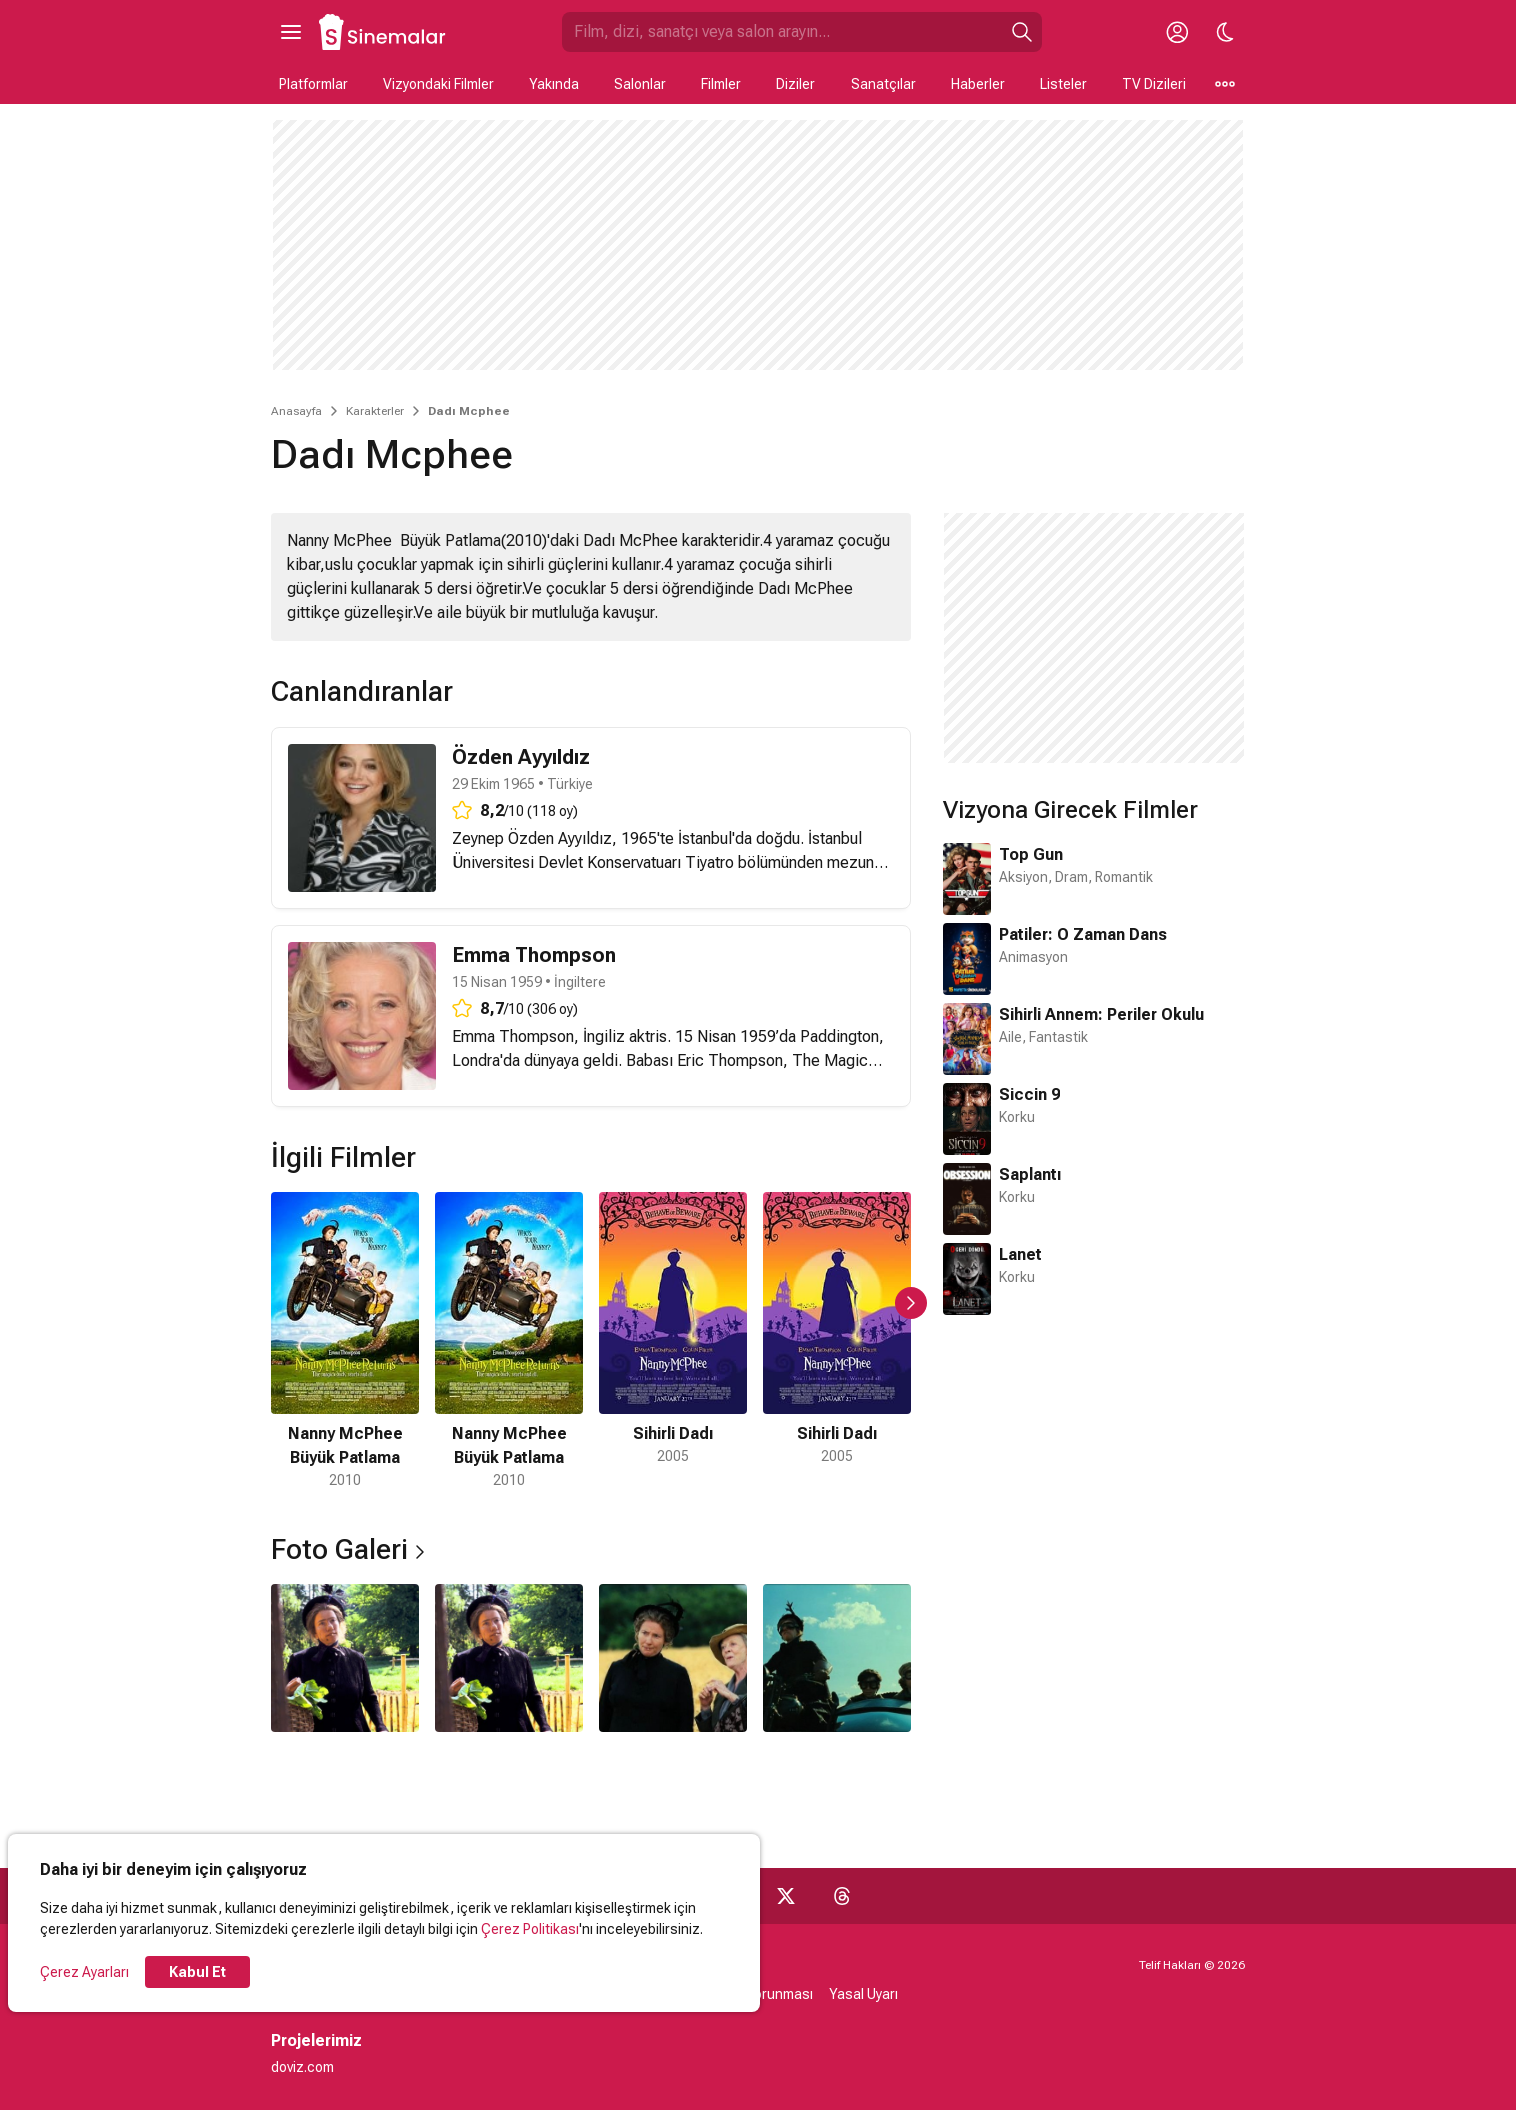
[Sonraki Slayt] (911, 1303)
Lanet (1020, 1254)
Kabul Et (197, 1972)
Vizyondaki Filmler (438, 84)
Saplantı (1030, 1174)
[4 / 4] (837, 1658)
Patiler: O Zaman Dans (1083, 934)
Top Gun (1031, 854)
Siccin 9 (1029, 1094)
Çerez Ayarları (84, 1972)
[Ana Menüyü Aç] (291, 32)
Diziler (795, 84)
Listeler (1063, 84)
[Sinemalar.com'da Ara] (782, 32)
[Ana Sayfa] (383, 32)
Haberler (978, 84)
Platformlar (313, 84)
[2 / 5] (509, 1341)
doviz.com (302, 2067)
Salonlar (640, 84)
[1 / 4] (345, 1658)
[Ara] (1022, 32)
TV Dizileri (1154, 84)
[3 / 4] (673, 1658)
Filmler (721, 84)
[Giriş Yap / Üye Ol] (1177, 32)
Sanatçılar (883, 84)
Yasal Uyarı (863, 1994)
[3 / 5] (673, 1341)
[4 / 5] (837, 1341)
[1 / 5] (345, 1341)
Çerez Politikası (530, 1929)
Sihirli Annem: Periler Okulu (1101, 1014)
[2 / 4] (509, 1658)
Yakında (554, 84)
